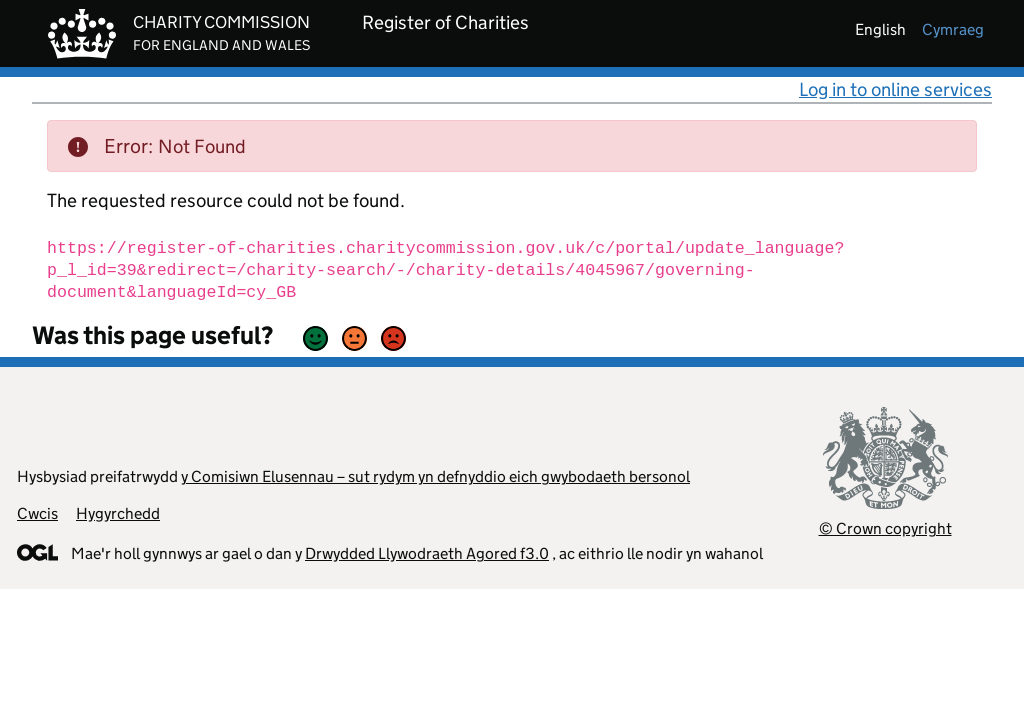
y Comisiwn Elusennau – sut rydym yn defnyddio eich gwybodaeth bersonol (435, 476)
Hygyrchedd (118, 513)
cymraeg (953, 29)
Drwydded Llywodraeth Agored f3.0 (427, 553)
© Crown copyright (885, 528)
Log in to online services (895, 89)
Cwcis (37, 513)
